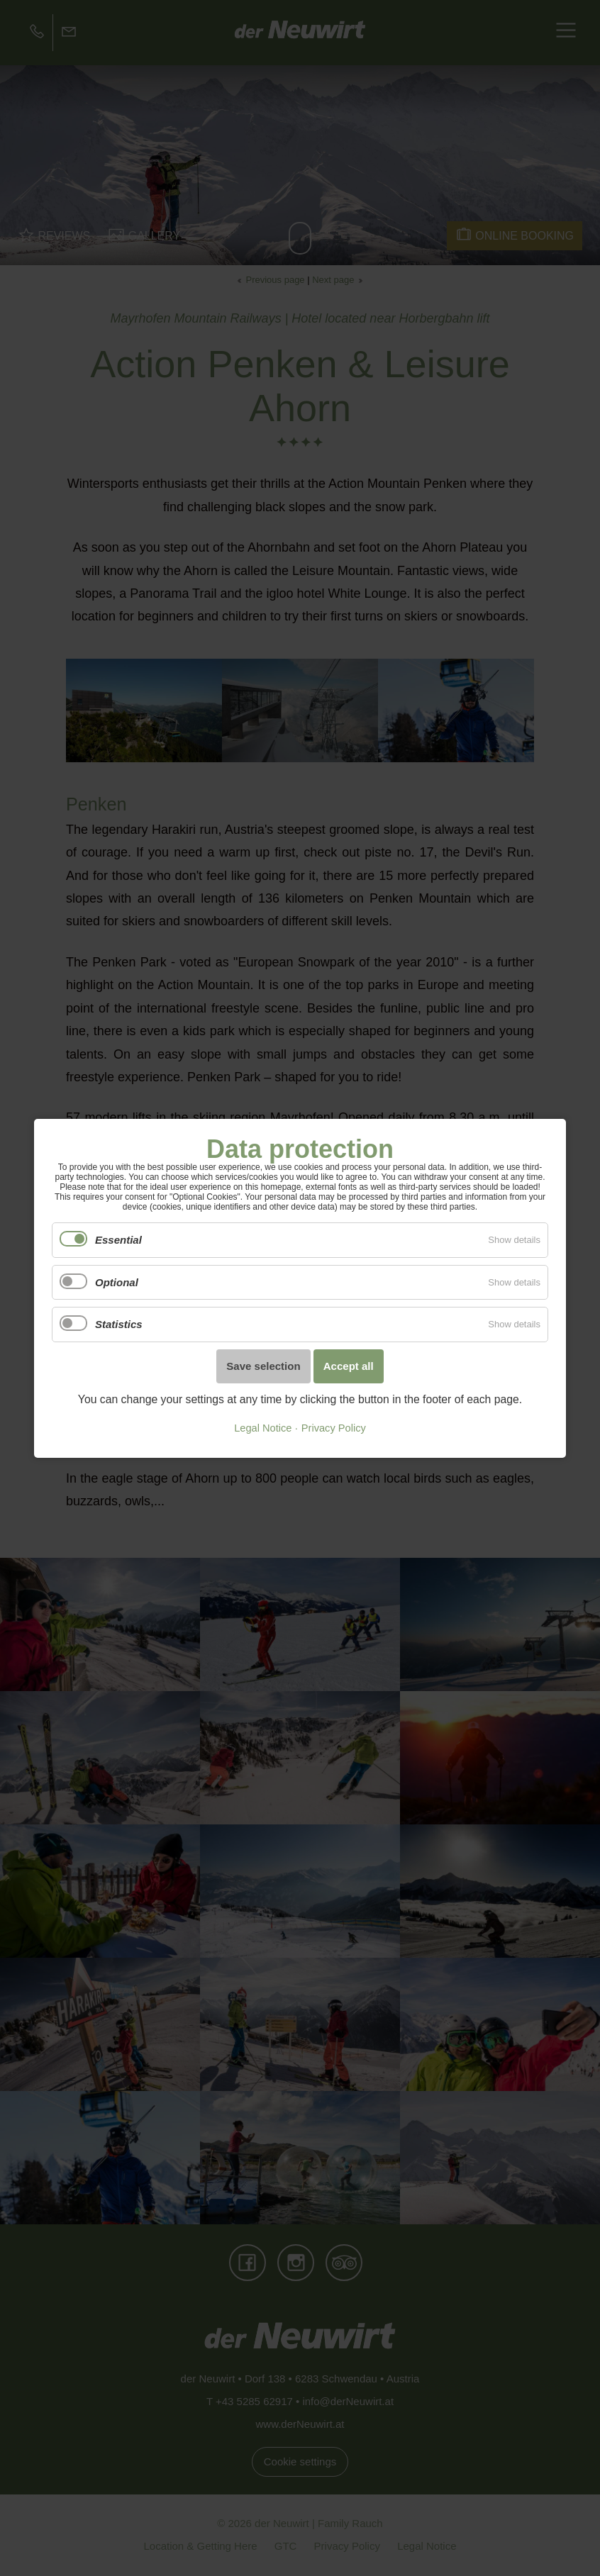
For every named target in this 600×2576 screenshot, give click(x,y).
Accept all (348, 1366)
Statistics (119, 1324)
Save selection (263, 1366)
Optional (116, 1282)
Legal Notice (262, 1428)
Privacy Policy (333, 1428)
